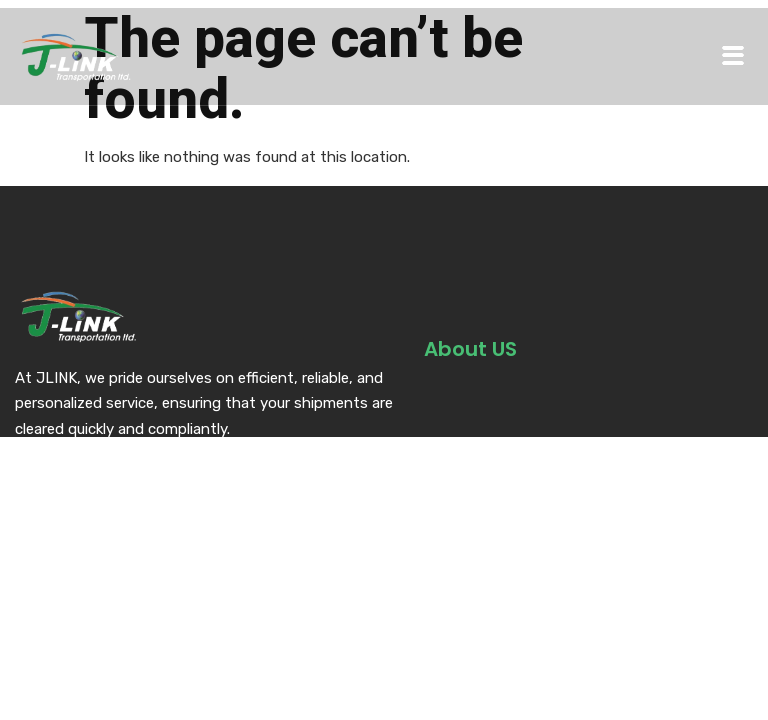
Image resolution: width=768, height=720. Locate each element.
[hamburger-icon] (733, 56)
